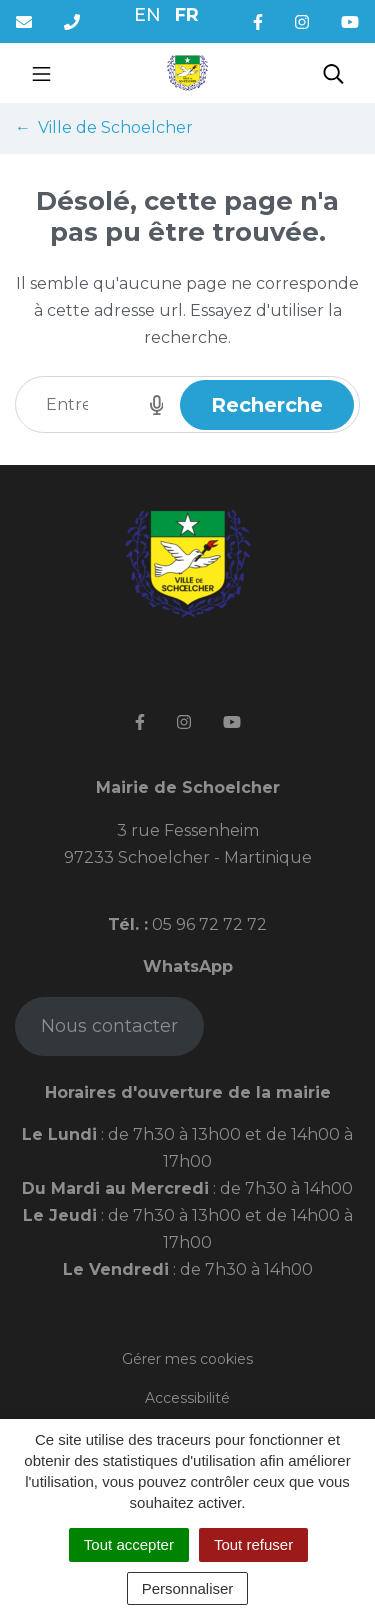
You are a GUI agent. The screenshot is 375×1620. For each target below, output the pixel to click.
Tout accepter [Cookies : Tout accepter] (129, 1544)
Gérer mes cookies (187, 1359)
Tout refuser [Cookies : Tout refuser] (253, 1544)
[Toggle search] (333, 73)
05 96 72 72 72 (207, 924)
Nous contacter (109, 1026)
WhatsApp (188, 966)
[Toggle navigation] (41, 73)
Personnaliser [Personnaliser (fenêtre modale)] (188, 1588)
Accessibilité (187, 1398)
